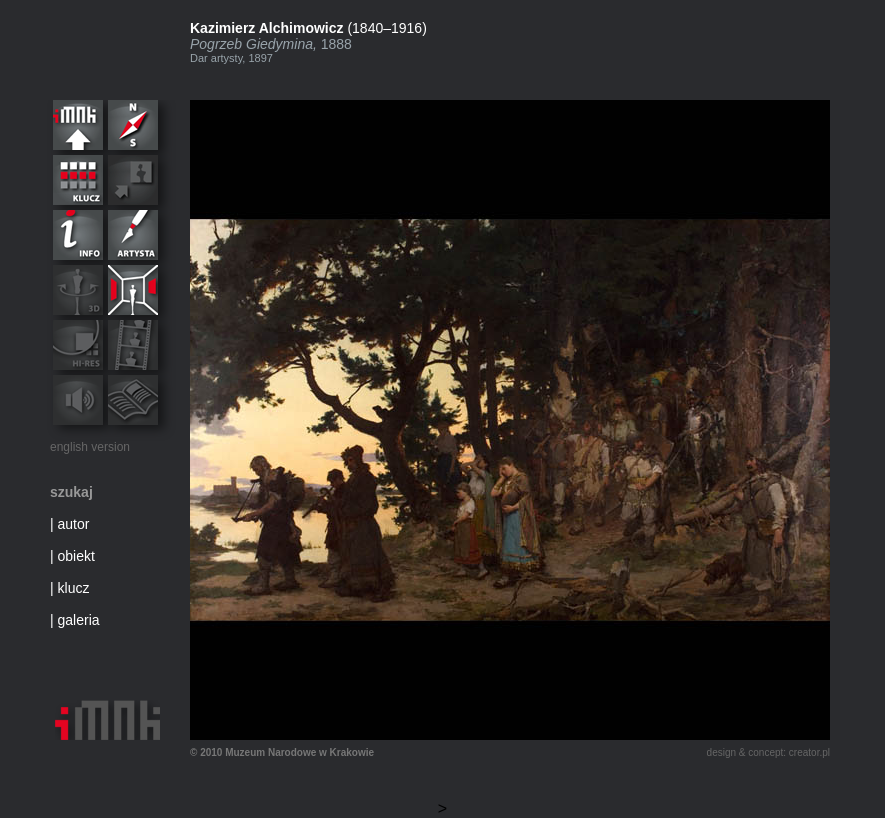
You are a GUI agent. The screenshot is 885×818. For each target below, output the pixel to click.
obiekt (76, 556)
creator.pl (809, 752)
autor (74, 524)
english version (90, 447)
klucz (74, 588)
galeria (79, 620)
